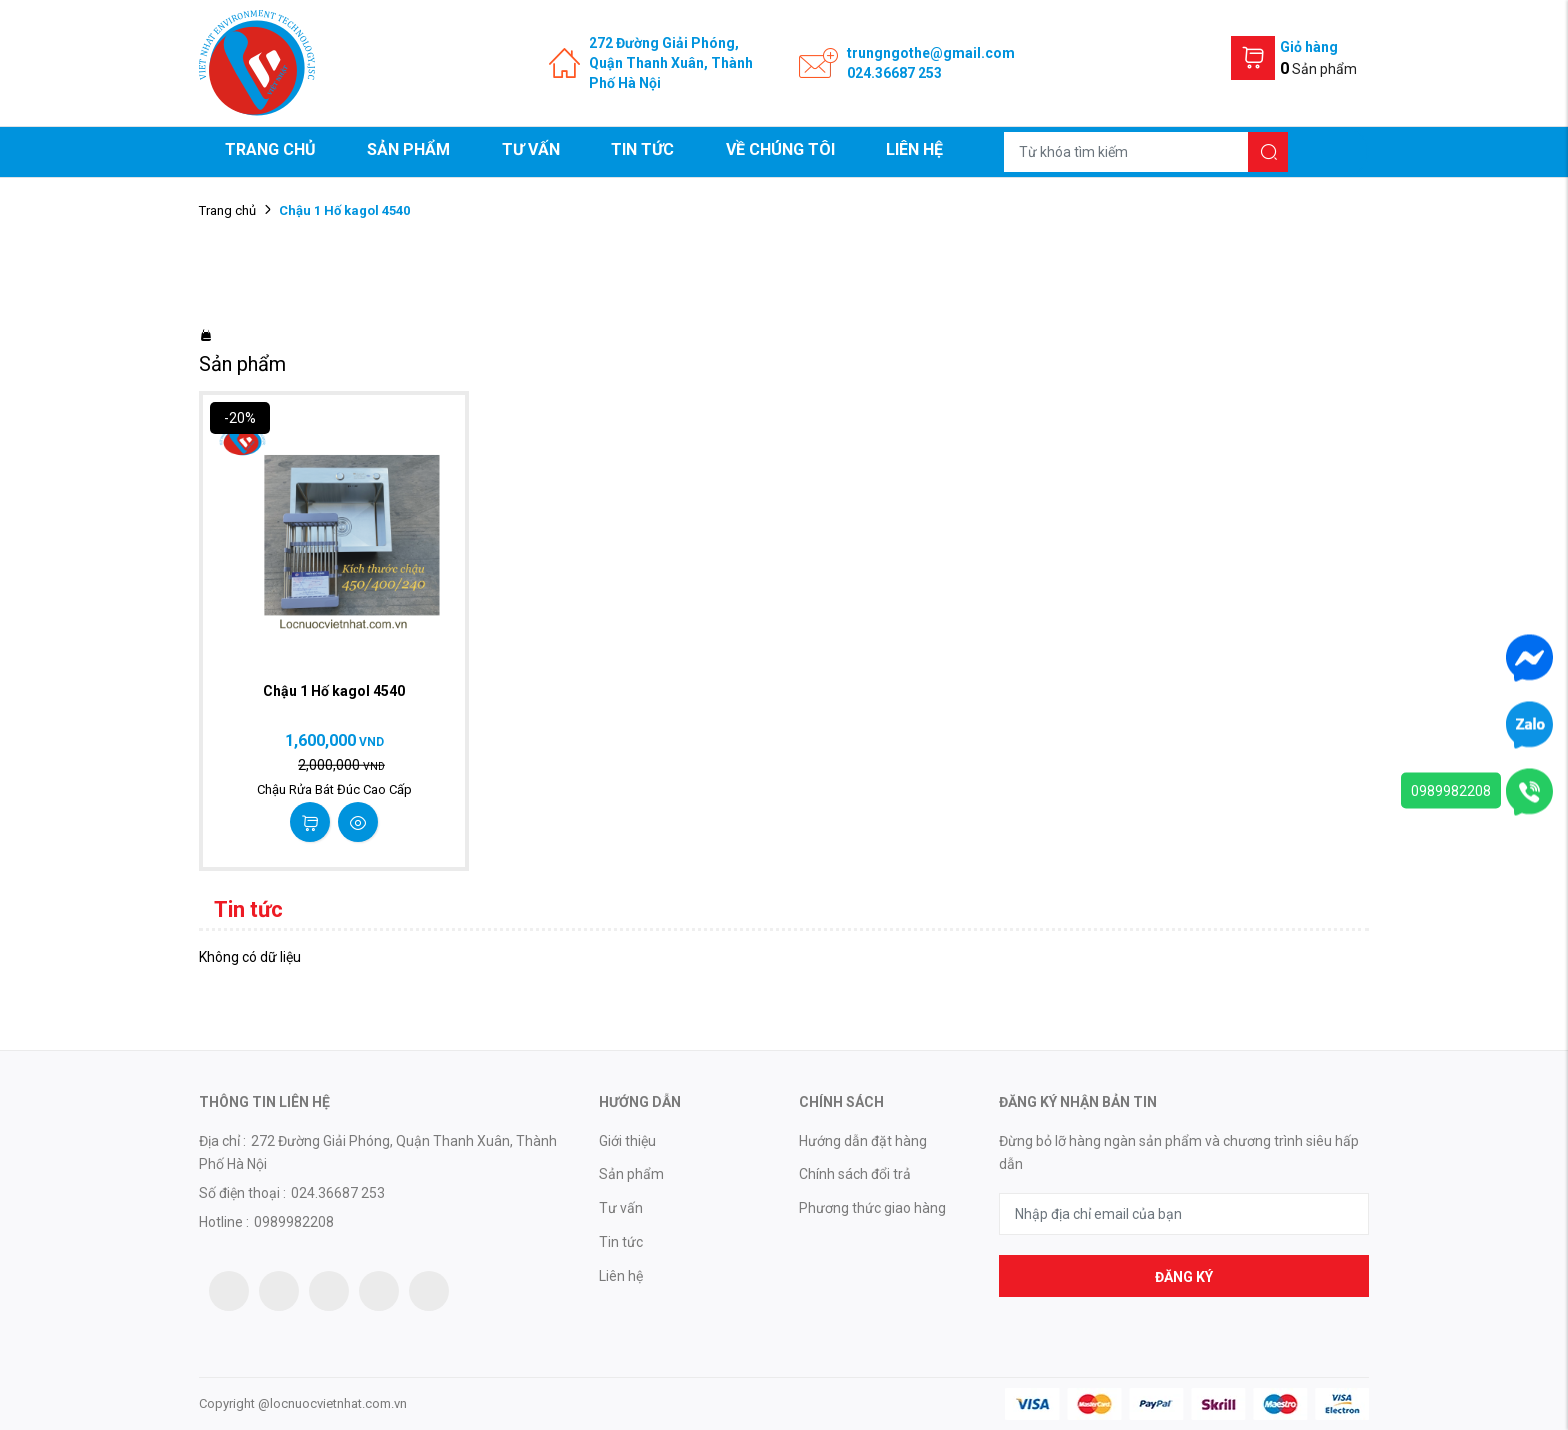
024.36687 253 (894, 73)
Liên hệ (914, 149)
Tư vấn (531, 149)
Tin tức (642, 149)
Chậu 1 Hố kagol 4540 (334, 691)
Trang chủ (270, 149)
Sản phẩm (408, 149)
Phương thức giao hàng (872, 1208)
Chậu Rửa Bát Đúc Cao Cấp (334, 789)
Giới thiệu (627, 1141)
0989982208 (1451, 791)
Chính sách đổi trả (855, 1174)
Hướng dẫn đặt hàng (863, 1141)
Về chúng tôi (780, 149)
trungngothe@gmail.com (931, 53)
